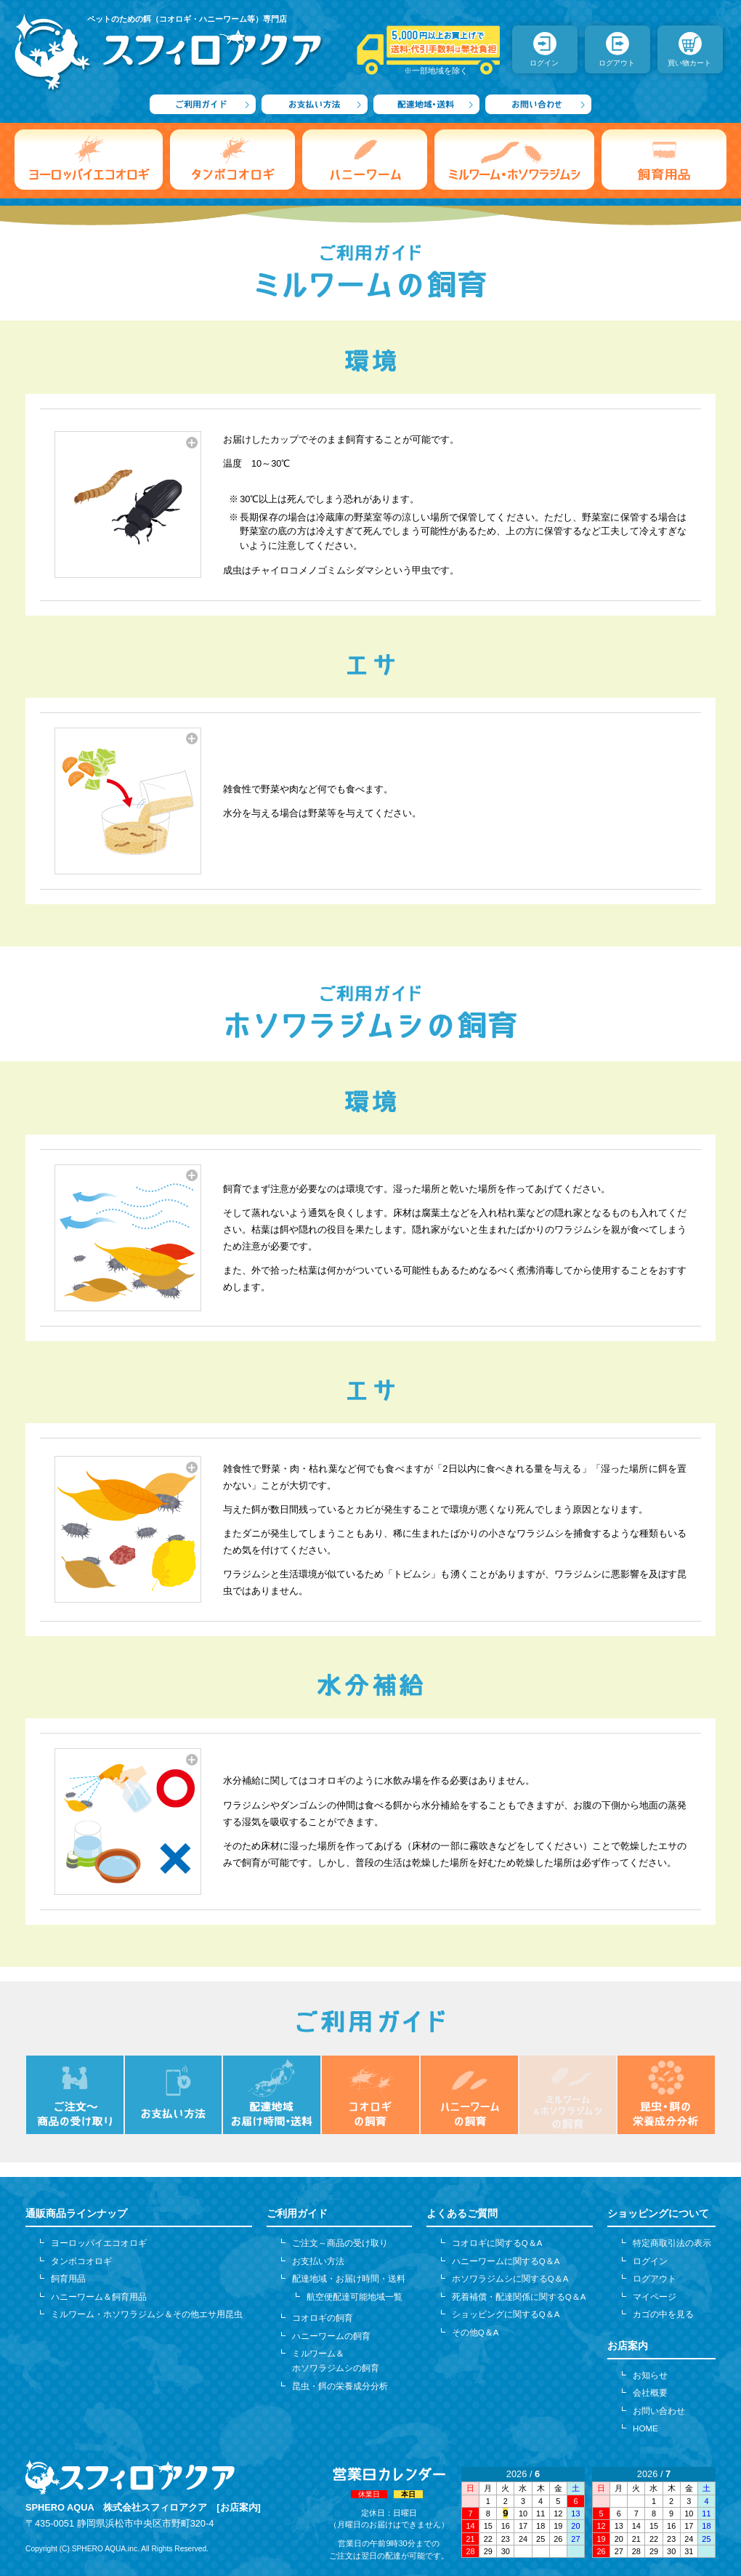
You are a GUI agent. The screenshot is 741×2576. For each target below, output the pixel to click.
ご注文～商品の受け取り (340, 2243)
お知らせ (650, 2375)
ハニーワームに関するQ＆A (506, 2261)
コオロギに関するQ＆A (497, 2243)
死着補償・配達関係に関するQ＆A (519, 2297)
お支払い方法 (318, 2261)
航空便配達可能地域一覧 (354, 2297)
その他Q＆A (475, 2332)
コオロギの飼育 (322, 2318)
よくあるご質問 (462, 2213)
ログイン (650, 2261)
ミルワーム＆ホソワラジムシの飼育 (335, 2360)
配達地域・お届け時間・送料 (348, 2278)
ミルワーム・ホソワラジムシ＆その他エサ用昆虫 (147, 2314)
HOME (645, 2428)
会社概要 (650, 2392)
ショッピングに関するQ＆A (506, 2314)
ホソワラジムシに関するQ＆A (510, 2278)
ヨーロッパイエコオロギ (99, 2243)
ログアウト (654, 2278)
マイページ (654, 2297)
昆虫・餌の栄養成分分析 (340, 2386)
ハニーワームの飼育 (331, 2336)
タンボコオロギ (81, 2261)
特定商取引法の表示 (672, 2243)
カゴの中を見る (663, 2314)
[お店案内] (238, 2507)
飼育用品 (68, 2278)
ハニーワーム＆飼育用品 (99, 2297)
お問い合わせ (659, 2411)
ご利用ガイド (297, 2213)
